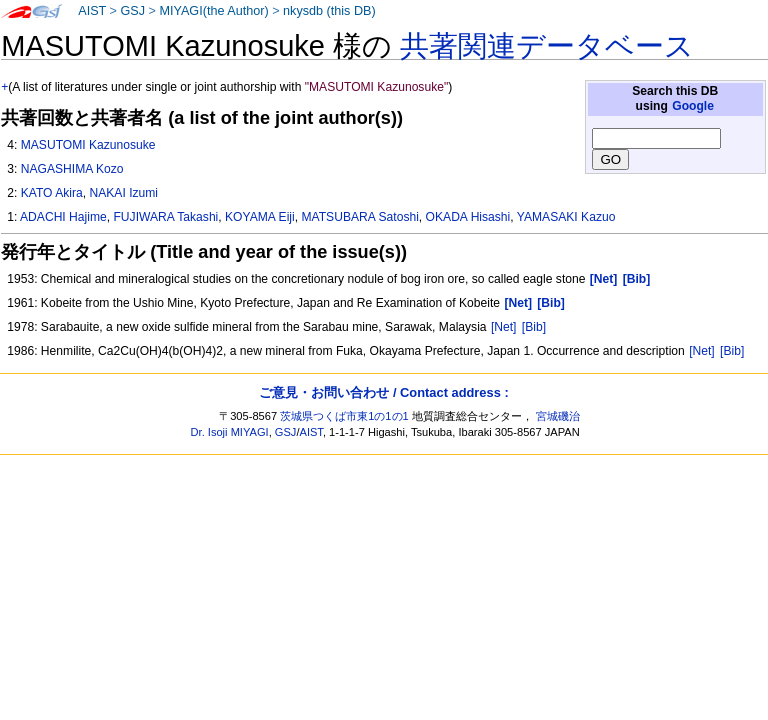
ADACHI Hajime (63, 217)
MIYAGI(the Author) (213, 11)
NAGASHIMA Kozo (72, 169)
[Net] (504, 327)
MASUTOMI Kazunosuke (88, 145)
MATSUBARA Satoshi (359, 217)
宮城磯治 (558, 416)
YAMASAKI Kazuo (566, 217)
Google (693, 106)
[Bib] (534, 327)
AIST (92, 11)
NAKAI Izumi (124, 193)
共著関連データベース (547, 46)
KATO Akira (52, 193)
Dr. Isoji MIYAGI (230, 432)
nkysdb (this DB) (329, 11)
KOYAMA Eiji (260, 217)
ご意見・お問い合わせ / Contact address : (383, 392)
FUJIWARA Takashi (165, 217)
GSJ (132, 11)
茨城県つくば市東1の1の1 (344, 416)
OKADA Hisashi (468, 217)
